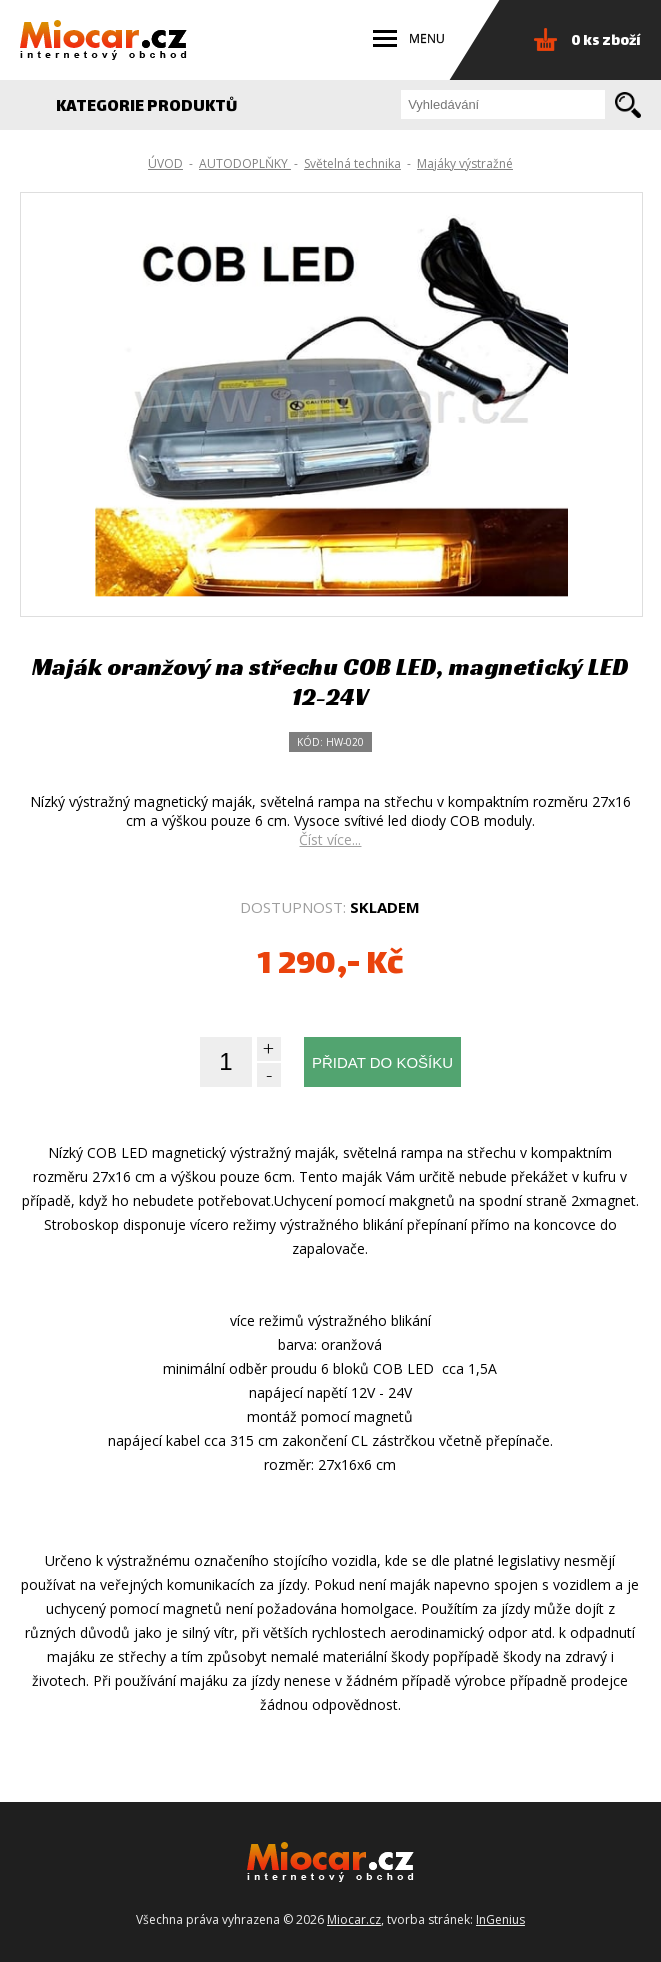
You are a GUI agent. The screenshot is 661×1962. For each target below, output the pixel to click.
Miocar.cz (354, 1919)
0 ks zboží (606, 41)
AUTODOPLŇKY (245, 163)
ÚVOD (165, 163)
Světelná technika (352, 163)
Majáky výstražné (465, 163)
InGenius (500, 1919)
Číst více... (330, 839)
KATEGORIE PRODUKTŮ (157, 107)
